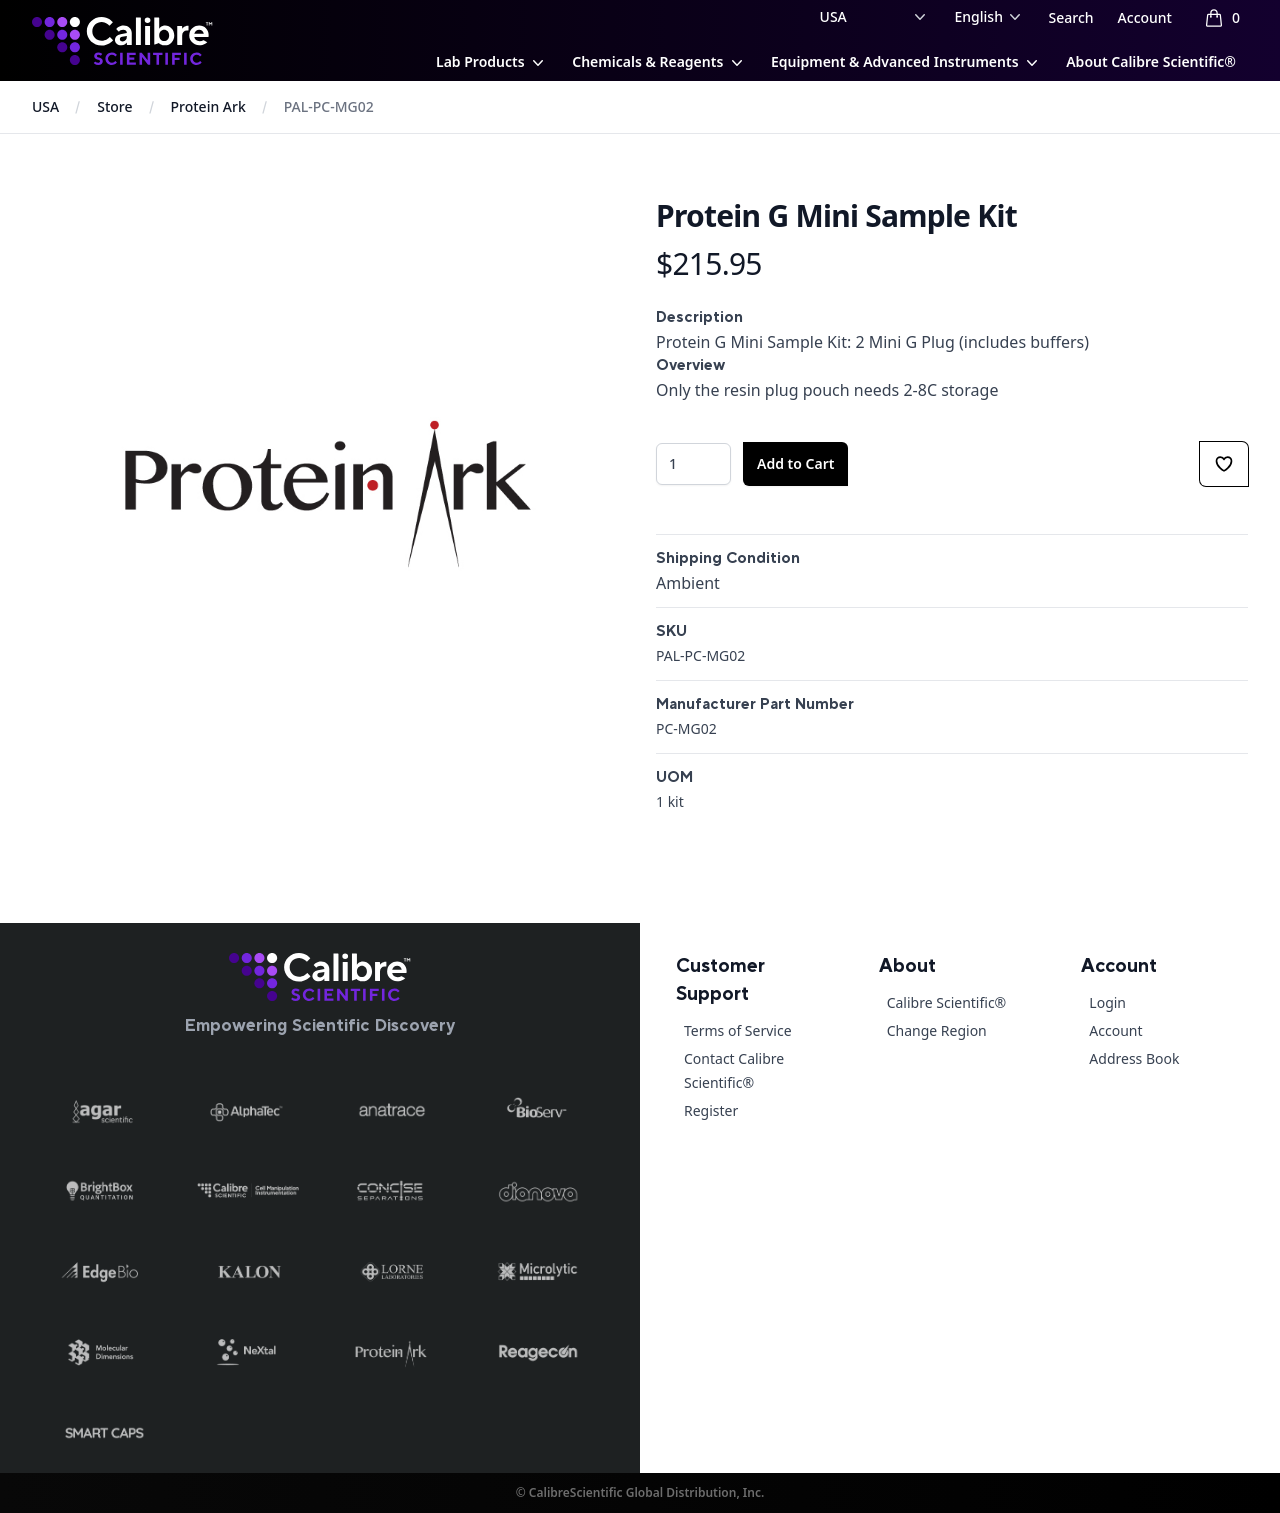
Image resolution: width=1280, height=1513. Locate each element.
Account (1145, 17)
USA (45, 106)
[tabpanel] (328, 494)
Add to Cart (795, 463)
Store (114, 106)
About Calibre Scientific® (1151, 61)
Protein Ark (208, 106)
